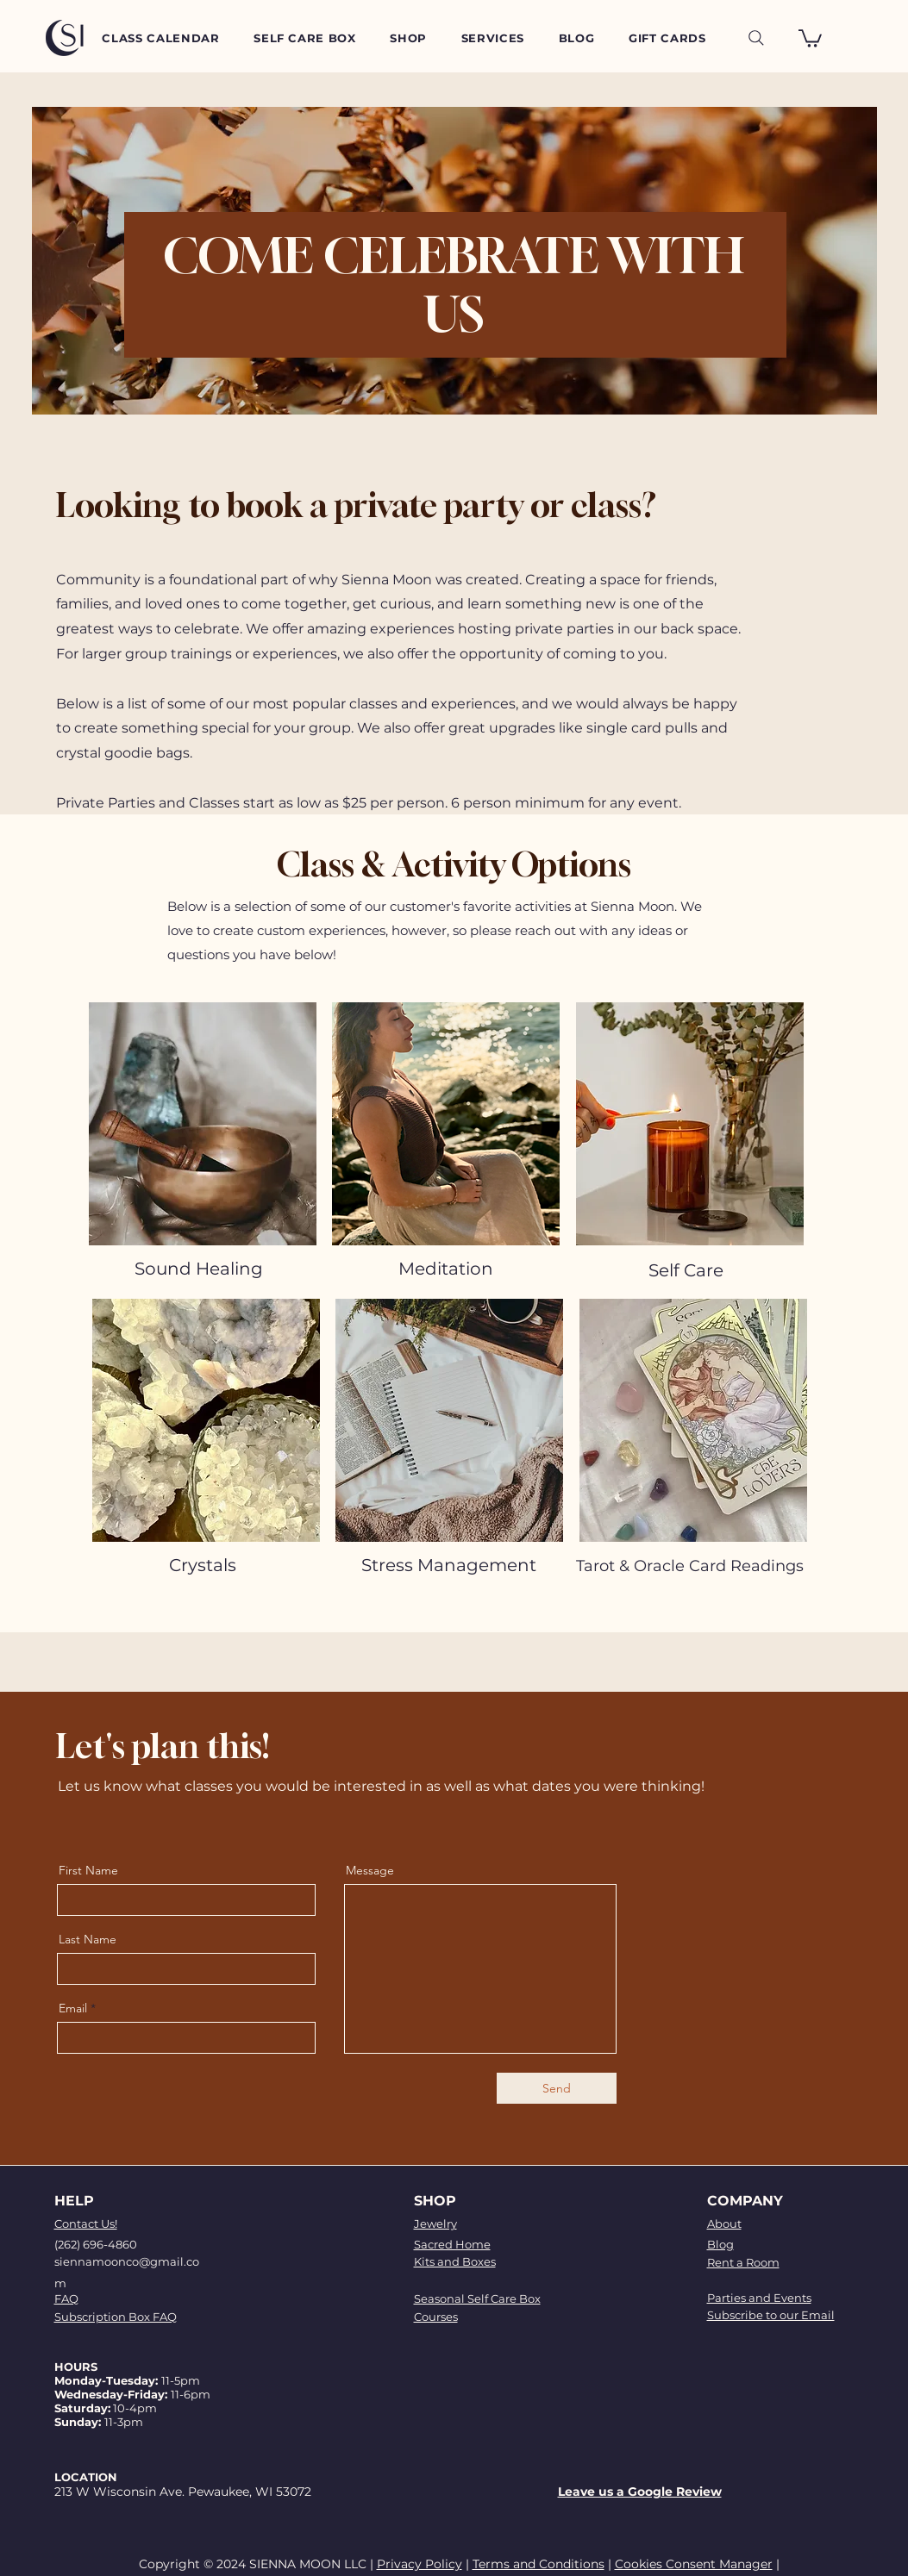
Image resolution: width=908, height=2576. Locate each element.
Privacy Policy (419, 2564)
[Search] (756, 38)
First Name (88, 1870)
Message (370, 1870)
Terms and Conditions (538, 2564)
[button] (810, 37)
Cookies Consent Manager (694, 2564)
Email (73, 2008)
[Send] (557, 2088)
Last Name (87, 1939)
